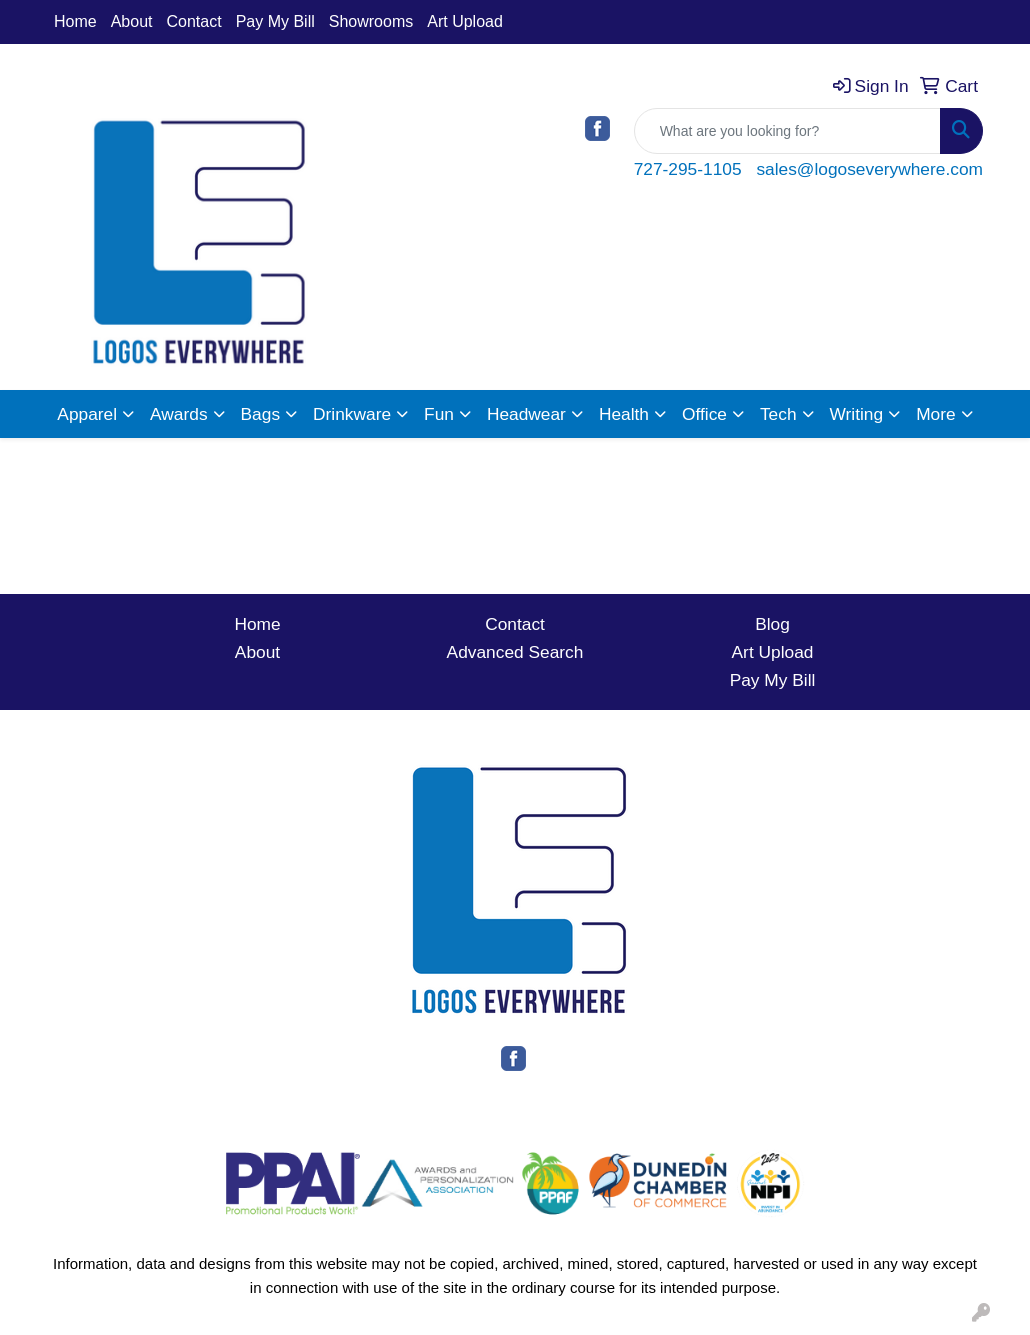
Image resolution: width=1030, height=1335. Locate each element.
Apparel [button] (87, 414)
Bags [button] (261, 414)
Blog (772, 624)
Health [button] (624, 414)
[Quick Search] (787, 131)
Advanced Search (515, 652)
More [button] (935, 414)
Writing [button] (857, 414)
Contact (194, 21)
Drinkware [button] (352, 414)
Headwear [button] (526, 414)
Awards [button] (178, 414)
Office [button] (704, 414)
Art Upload (465, 21)
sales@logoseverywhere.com (869, 169)
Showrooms (371, 21)
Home (75, 21)
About (132, 21)
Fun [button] (439, 414)
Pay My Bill (275, 21)
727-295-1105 (688, 169)
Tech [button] (778, 414)
